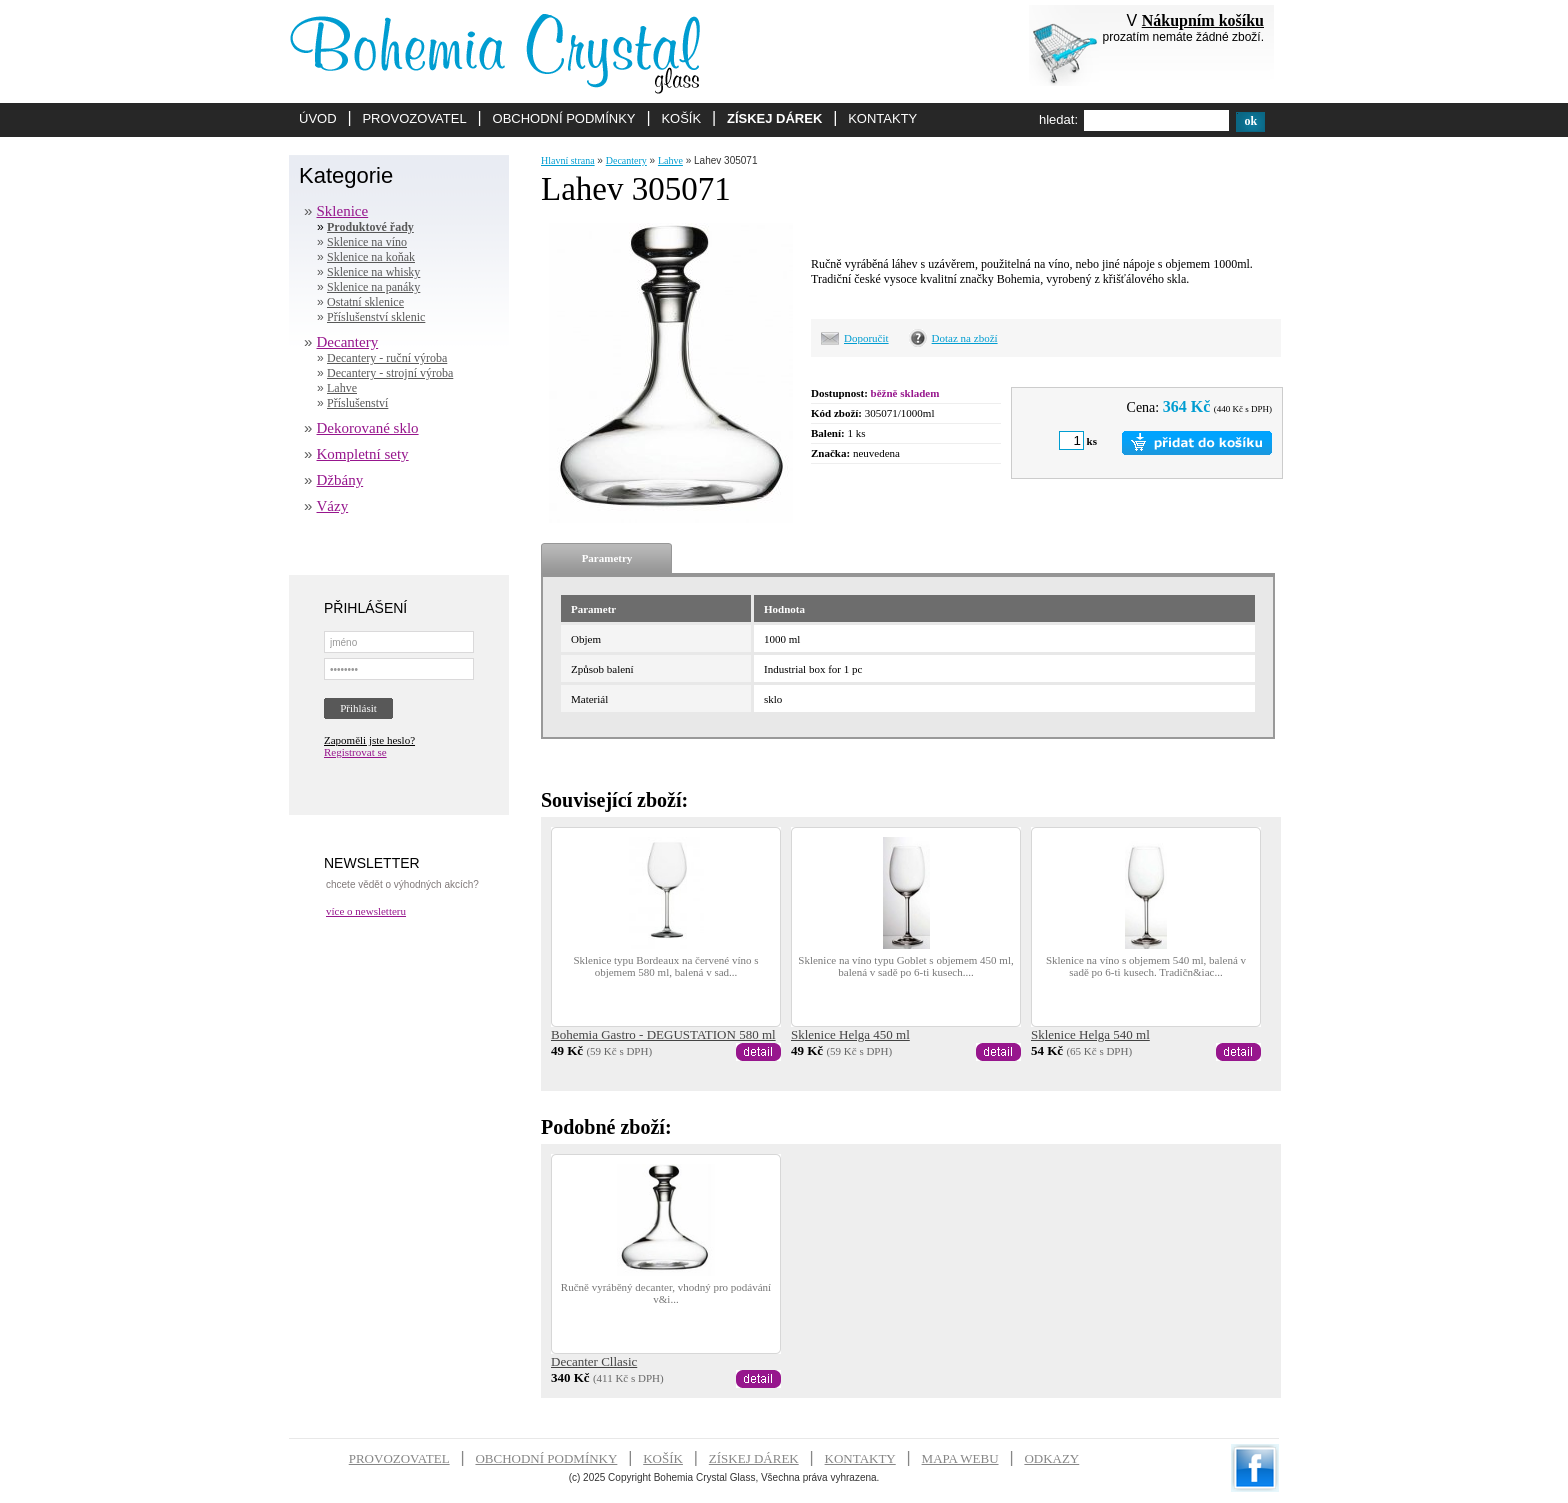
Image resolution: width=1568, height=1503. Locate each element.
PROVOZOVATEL (414, 118)
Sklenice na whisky (373, 272)
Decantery (348, 342)
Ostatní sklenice (365, 302)
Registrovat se (355, 752)
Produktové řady (370, 227)
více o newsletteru (366, 911)
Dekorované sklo (368, 428)
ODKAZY (1051, 1458)
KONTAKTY (882, 118)
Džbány (340, 480)
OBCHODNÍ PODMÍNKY (564, 118)
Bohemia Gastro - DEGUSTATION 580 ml (663, 1034)
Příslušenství (357, 403)
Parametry (607, 558)
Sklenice (343, 211)
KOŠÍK (681, 118)
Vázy (333, 506)
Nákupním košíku (1203, 20)
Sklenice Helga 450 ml (850, 1034)
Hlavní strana (568, 160)
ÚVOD (318, 118)
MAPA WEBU (960, 1458)
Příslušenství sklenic (376, 317)
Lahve (342, 388)
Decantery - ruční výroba (387, 358)
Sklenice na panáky (373, 287)
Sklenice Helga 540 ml (1090, 1034)
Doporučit (866, 338)
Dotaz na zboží (965, 338)
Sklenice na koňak (371, 257)
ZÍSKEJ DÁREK (774, 118)
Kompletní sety (363, 454)
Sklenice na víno (367, 242)
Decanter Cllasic (594, 1361)
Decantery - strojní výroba (390, 373)
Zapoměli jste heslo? (369, 740)
